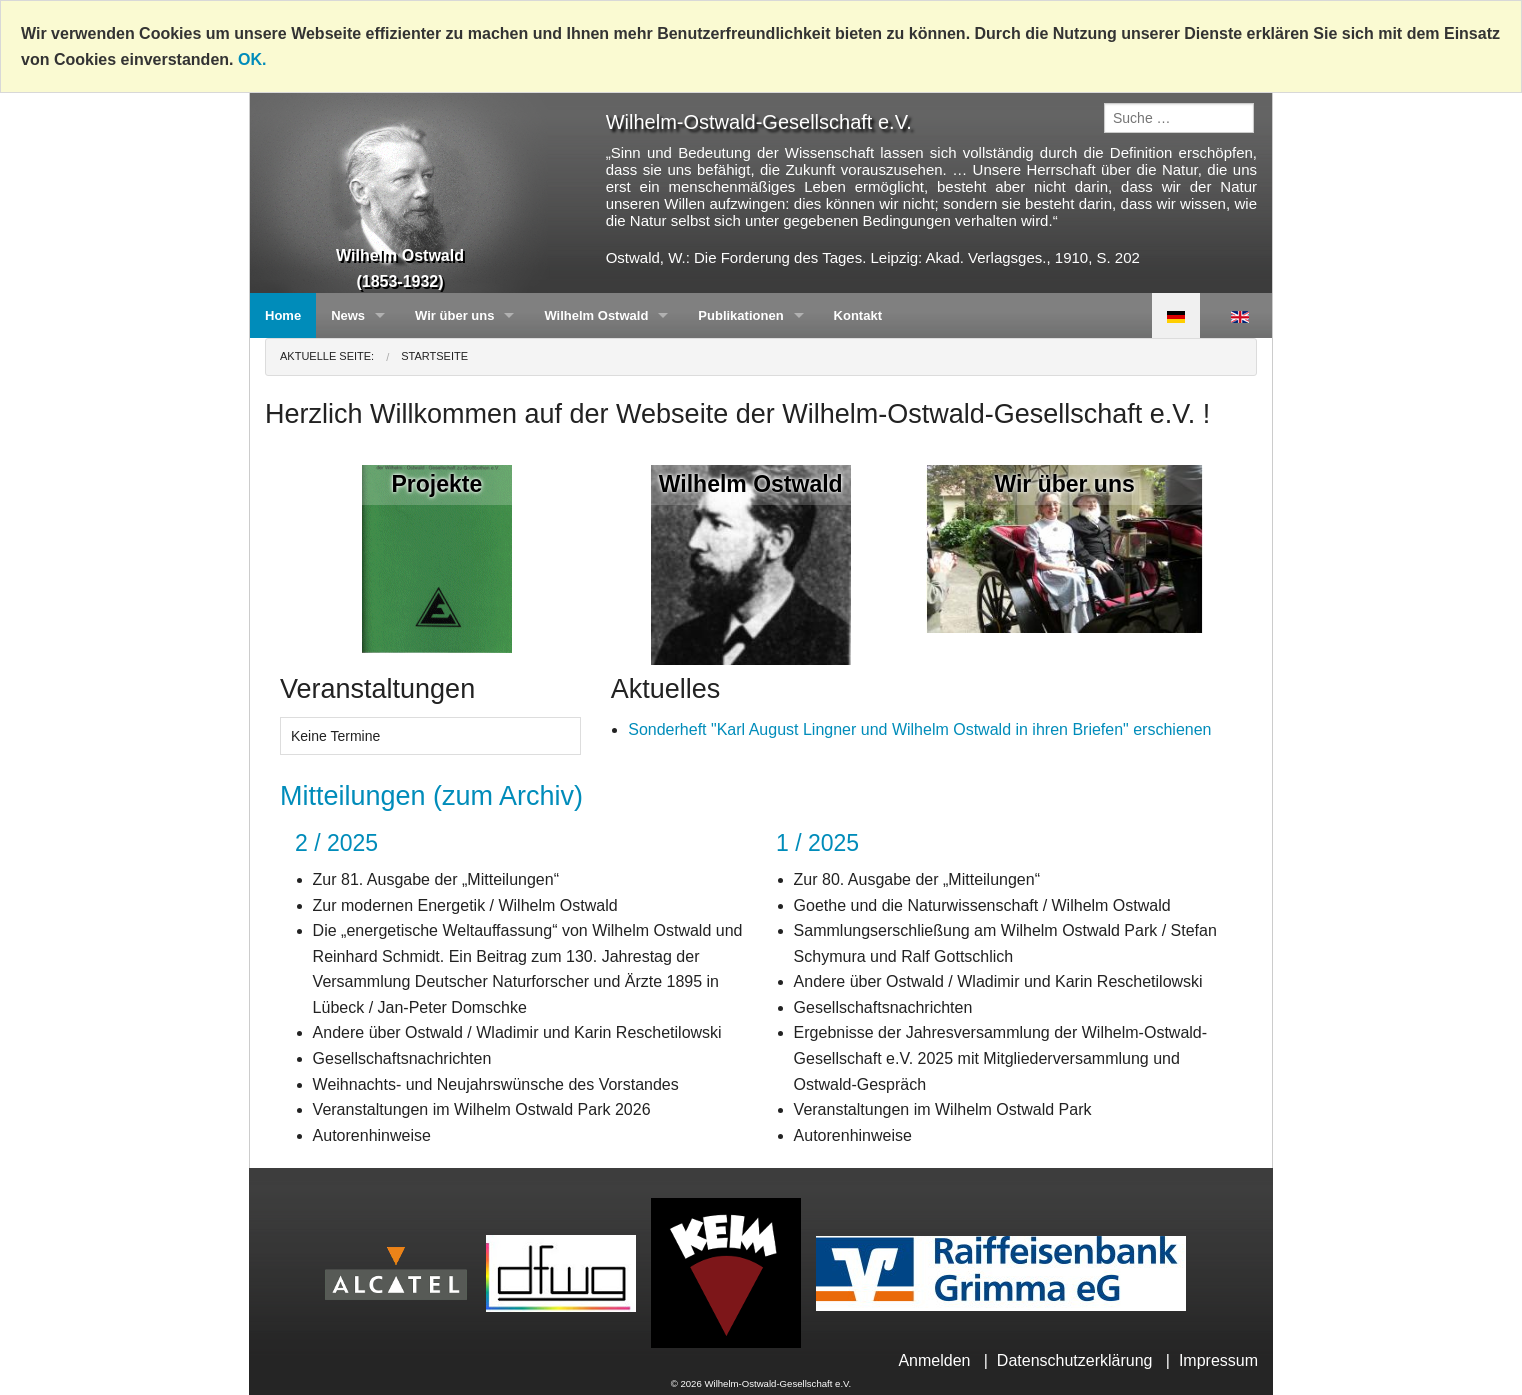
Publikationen (740, 315)
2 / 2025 (336, 843)
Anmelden (934, 1360)
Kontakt (858, 315)
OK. (252, 59)
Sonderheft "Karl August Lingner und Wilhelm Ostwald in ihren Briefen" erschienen (919, 729)
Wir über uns (454, 315)
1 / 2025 (817, 843)
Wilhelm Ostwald (596, 315)
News (348, 315)
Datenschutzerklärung (1075, 1360)
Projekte (437, 484)
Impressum (1218, 1360)
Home (283, 315)
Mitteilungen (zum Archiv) (431, 796)
